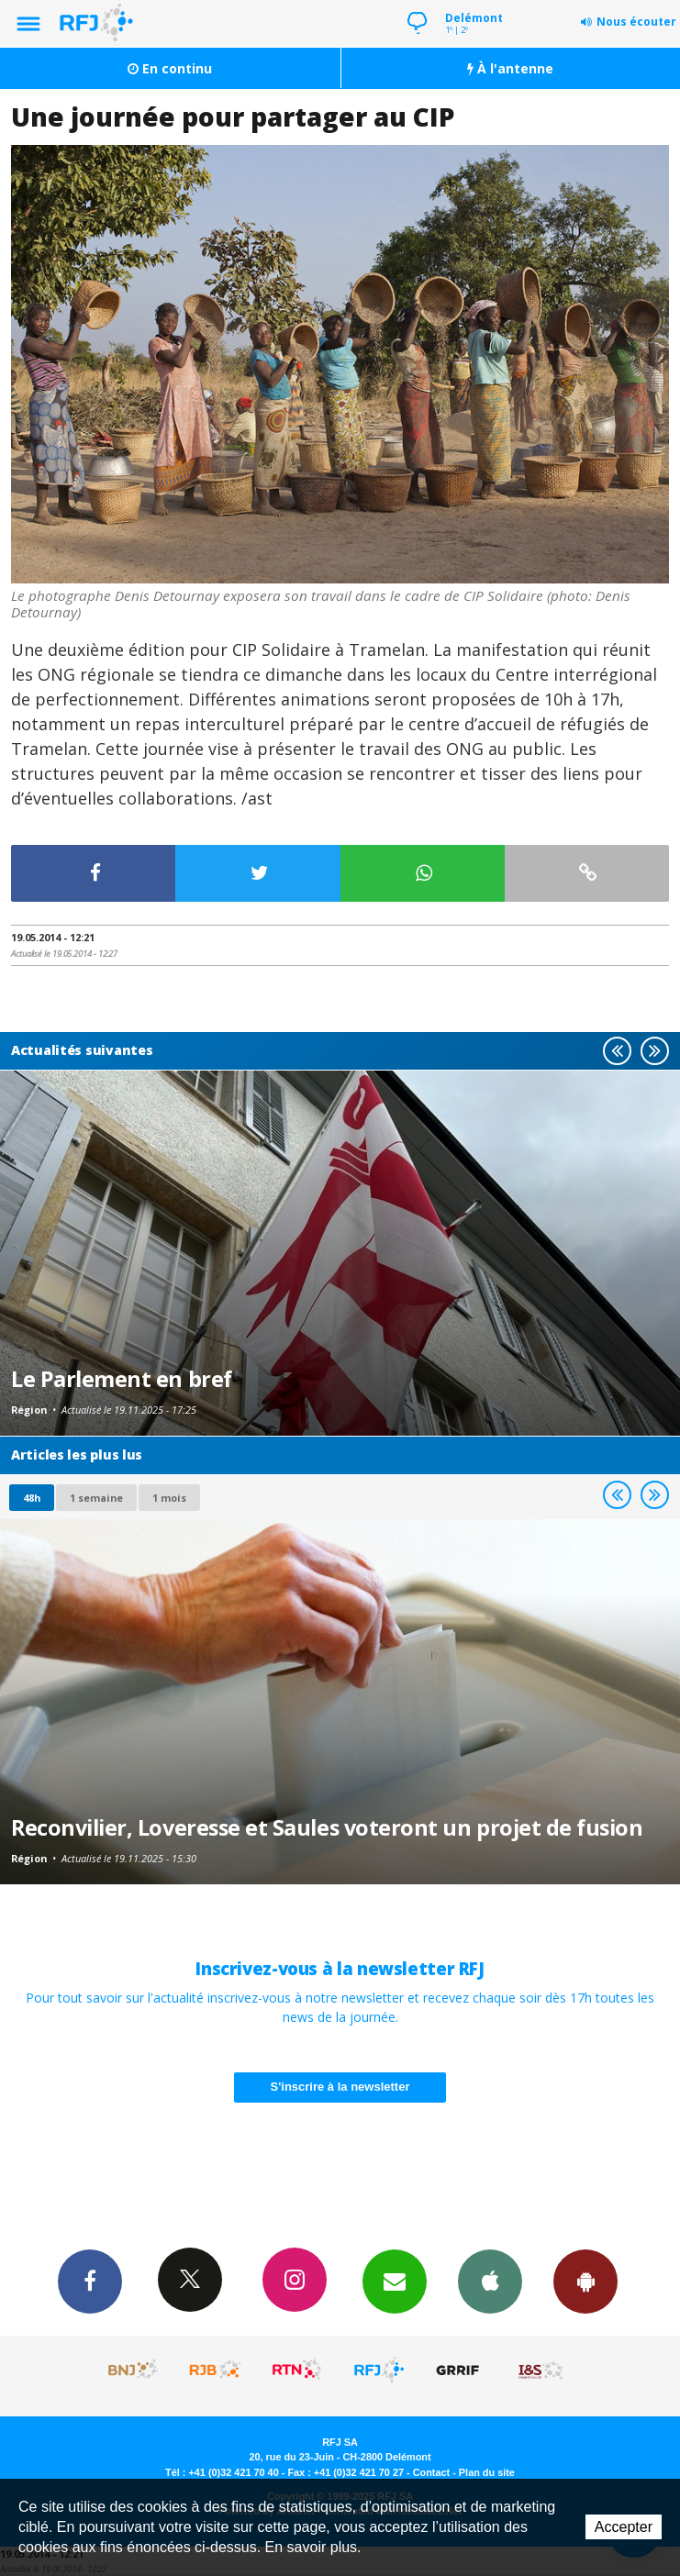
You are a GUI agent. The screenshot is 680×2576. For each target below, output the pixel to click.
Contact (431, 2472)
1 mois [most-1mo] (169, 1498)
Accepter (623, 2527)
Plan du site (487, 2472)
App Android (585, 2280)
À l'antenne (510, 68)
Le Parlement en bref (121, 1378)
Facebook (90, 2280)
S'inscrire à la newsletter (340, 2086)
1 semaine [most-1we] (96, 1498)
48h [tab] (31, 1498)
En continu (170, 68)
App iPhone (490, 2280)
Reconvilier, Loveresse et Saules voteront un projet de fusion (327, 1827)
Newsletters (394, 2280)
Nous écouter (636, 21)
